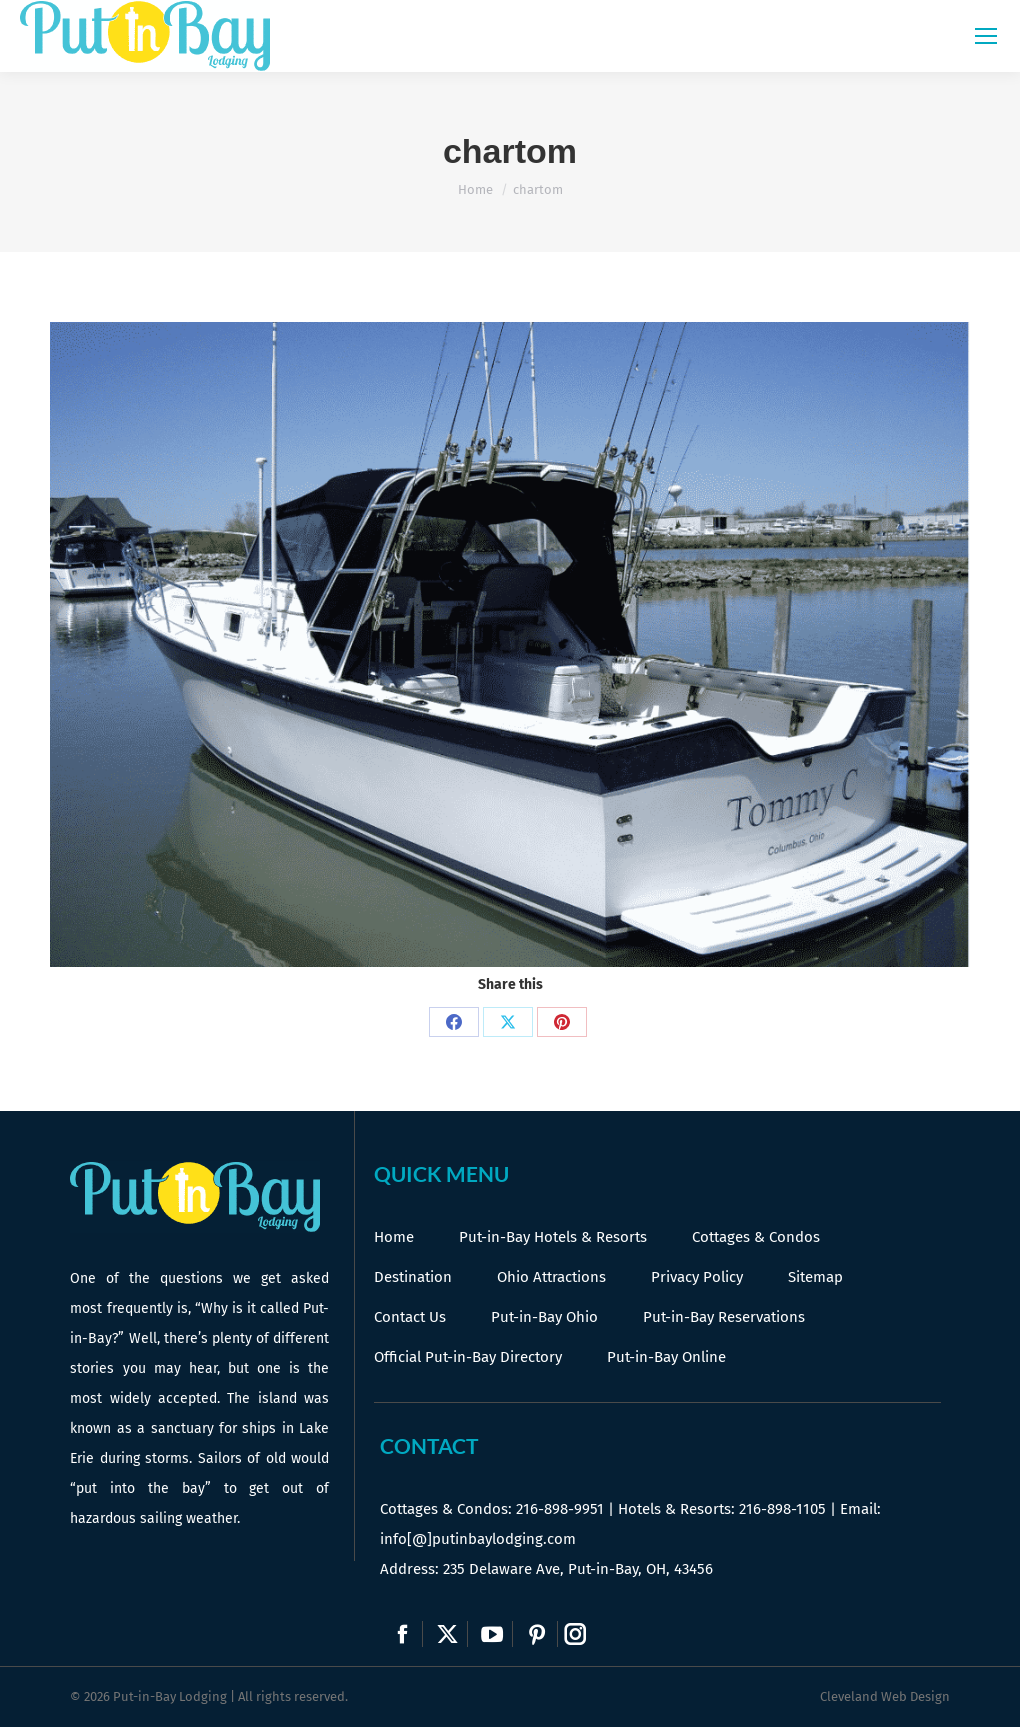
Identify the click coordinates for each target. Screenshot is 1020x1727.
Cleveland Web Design (885, 1696)
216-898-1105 (782, 1509)
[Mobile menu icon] (986, 36)
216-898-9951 (560, 1509)
